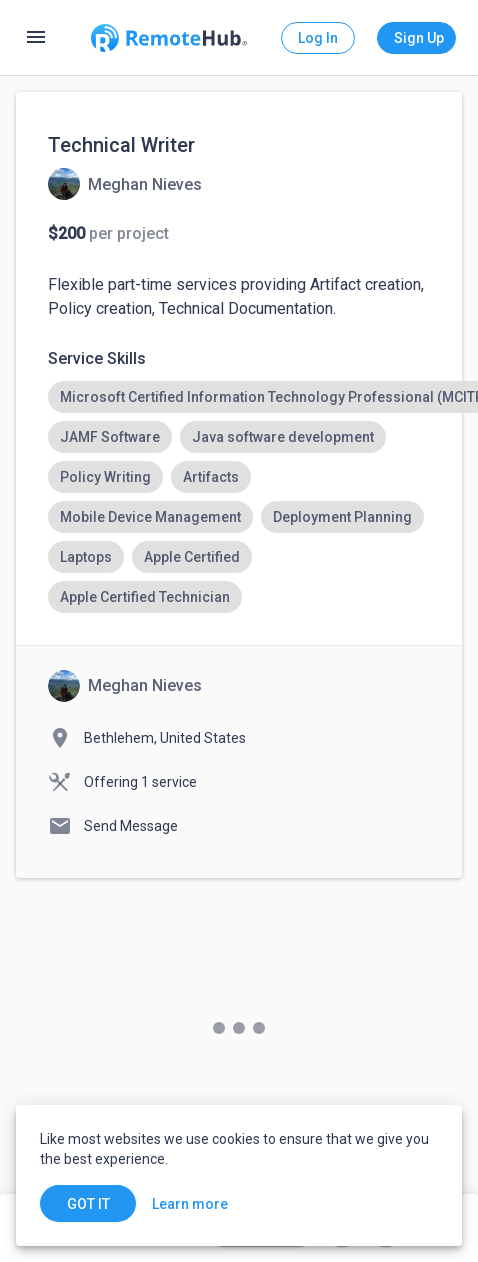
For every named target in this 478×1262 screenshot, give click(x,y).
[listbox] (239, 497)
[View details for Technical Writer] (125, 184)
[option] (110, 437)
